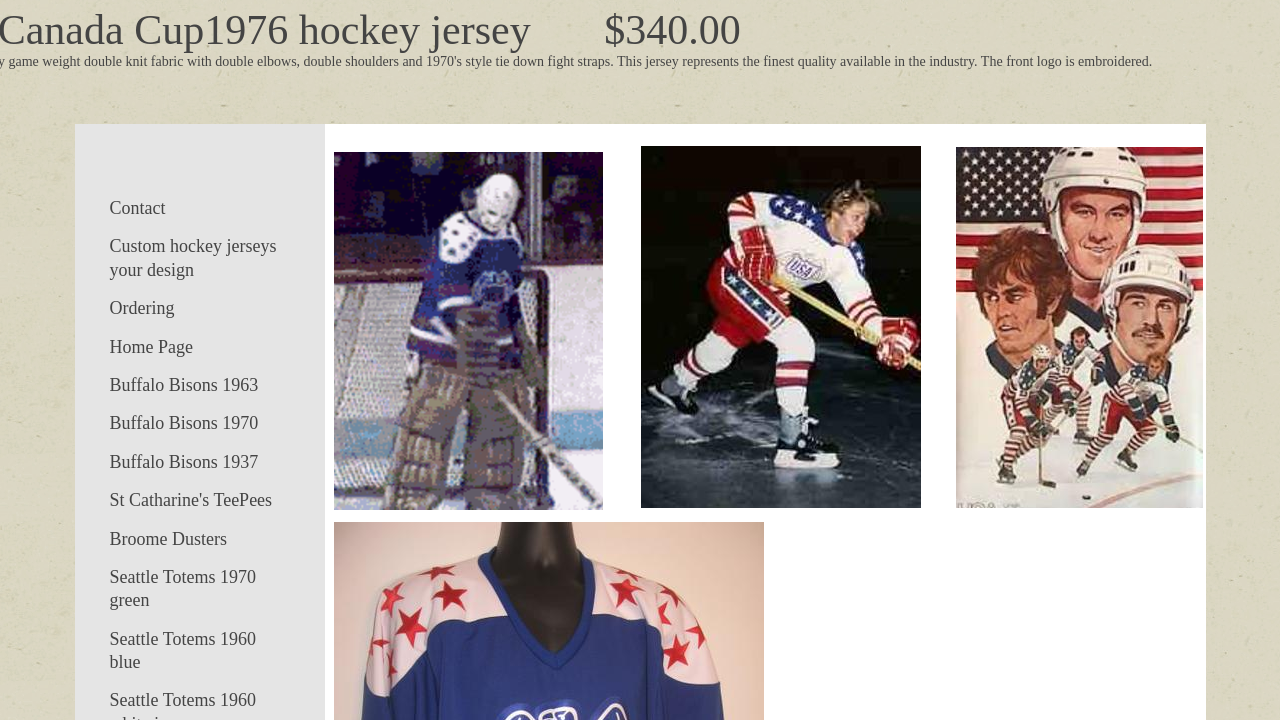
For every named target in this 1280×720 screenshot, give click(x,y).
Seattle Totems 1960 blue (183, 650)
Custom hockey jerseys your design (193, 257)
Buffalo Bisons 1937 (184, 462)
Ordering (142, 308)
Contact (138, 208)
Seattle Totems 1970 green (183, 588)
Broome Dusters (168, 539)
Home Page (151, 347)
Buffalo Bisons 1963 (184, 385)
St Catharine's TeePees (191, 500)
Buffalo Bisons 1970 (184, 423)
